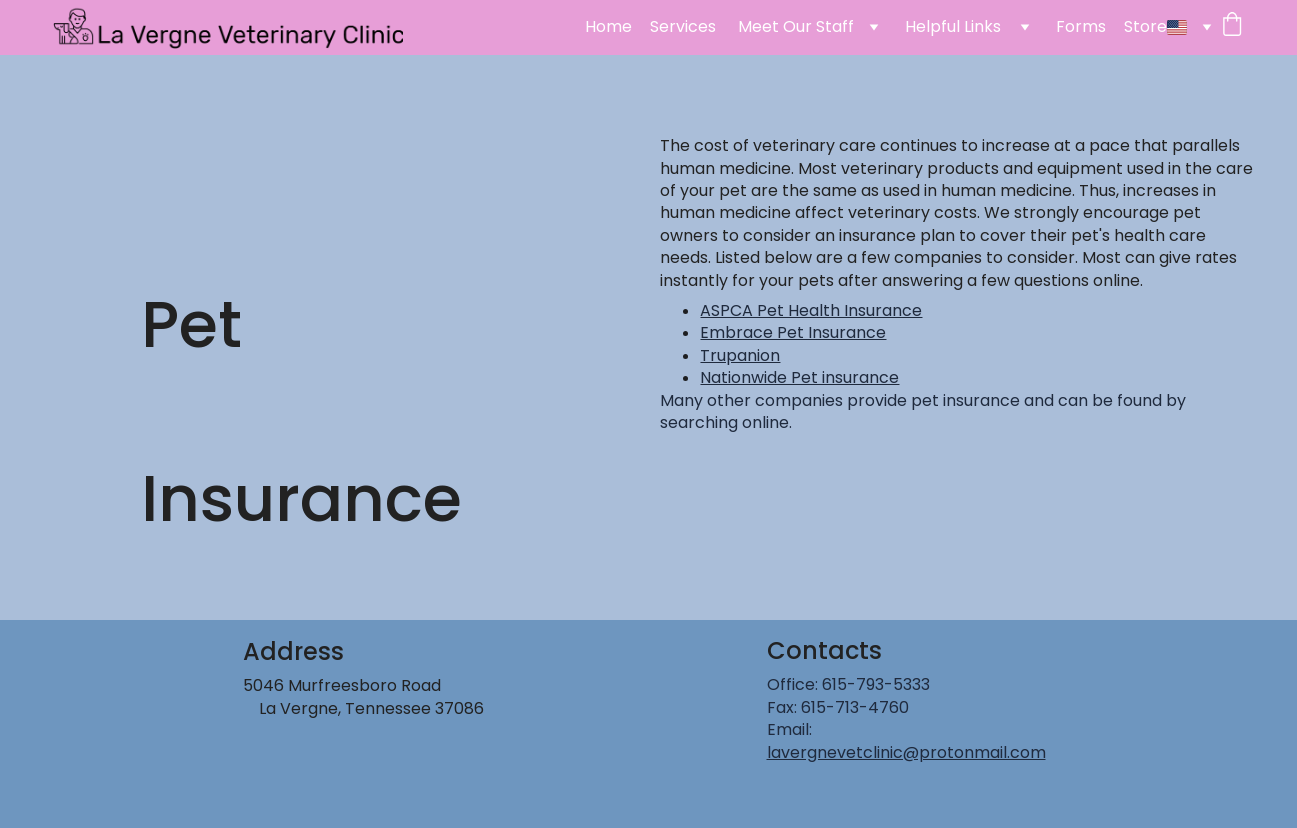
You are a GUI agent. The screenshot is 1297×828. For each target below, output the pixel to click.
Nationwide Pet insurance (799, 377)
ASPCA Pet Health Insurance (811, 310)
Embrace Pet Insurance (793, 332)
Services (685, 27)
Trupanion (740, 355)
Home (608, 27)
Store (1145, 27)
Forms (1081, 27)
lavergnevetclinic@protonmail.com (906, 752)
